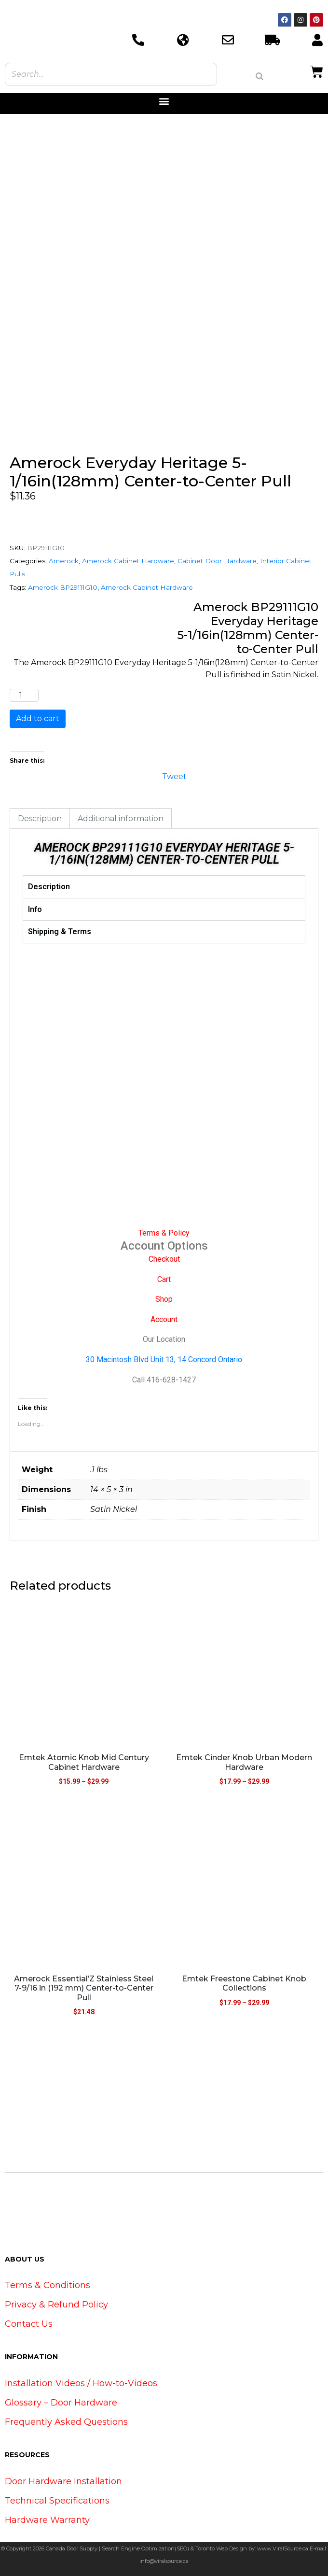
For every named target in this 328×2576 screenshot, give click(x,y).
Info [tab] (35, 909)
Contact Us (29, 2324)
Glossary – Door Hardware (61, 2402)
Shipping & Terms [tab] (59, 931)
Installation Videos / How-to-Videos (81, 2383)
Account (164, 1319)
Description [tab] (40, 818)
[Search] (259, 76)
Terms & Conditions (47, 2285)
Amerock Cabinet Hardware (128, 561)
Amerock (64, 561)
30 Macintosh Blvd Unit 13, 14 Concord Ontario (164, 1359)
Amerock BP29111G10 (62, 587)
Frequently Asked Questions (66, 2422)
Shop (164, 1299)
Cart (164, 1279)
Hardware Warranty (47, 2520)
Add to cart (37, 718)
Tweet (174, 775)
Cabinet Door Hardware (217, 561)
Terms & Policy (164, 1233)
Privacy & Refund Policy (56, 2304)
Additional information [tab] (121, 818)
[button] (164, 101)
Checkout (164, 1259)
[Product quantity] (24, 695)
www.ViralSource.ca (282, 2548)
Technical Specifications (57, 2500)
